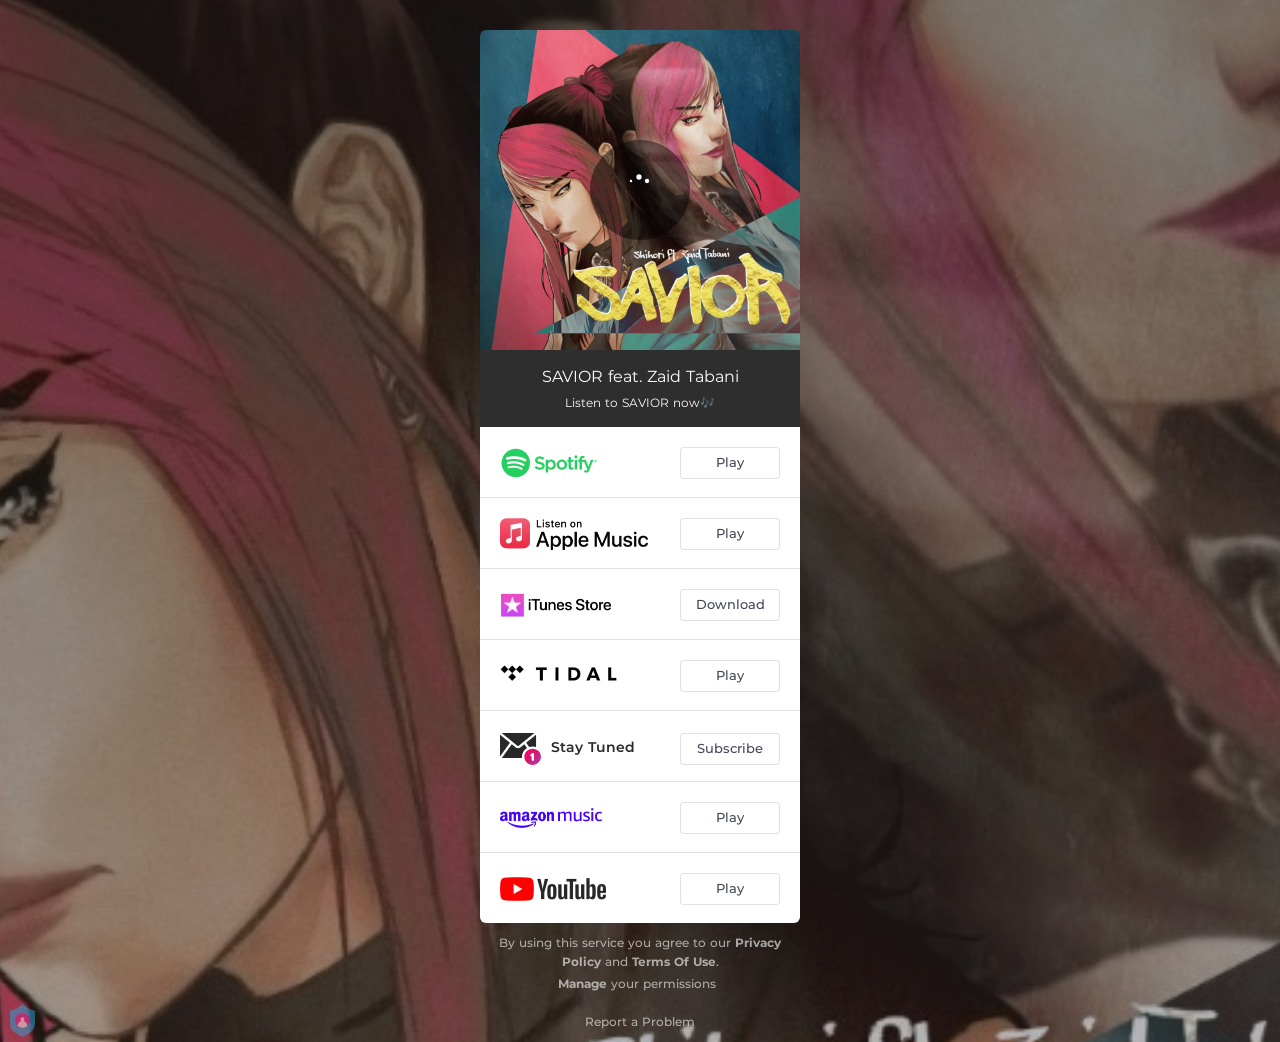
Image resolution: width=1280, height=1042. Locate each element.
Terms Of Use (674, 961)
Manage (582, 983)
